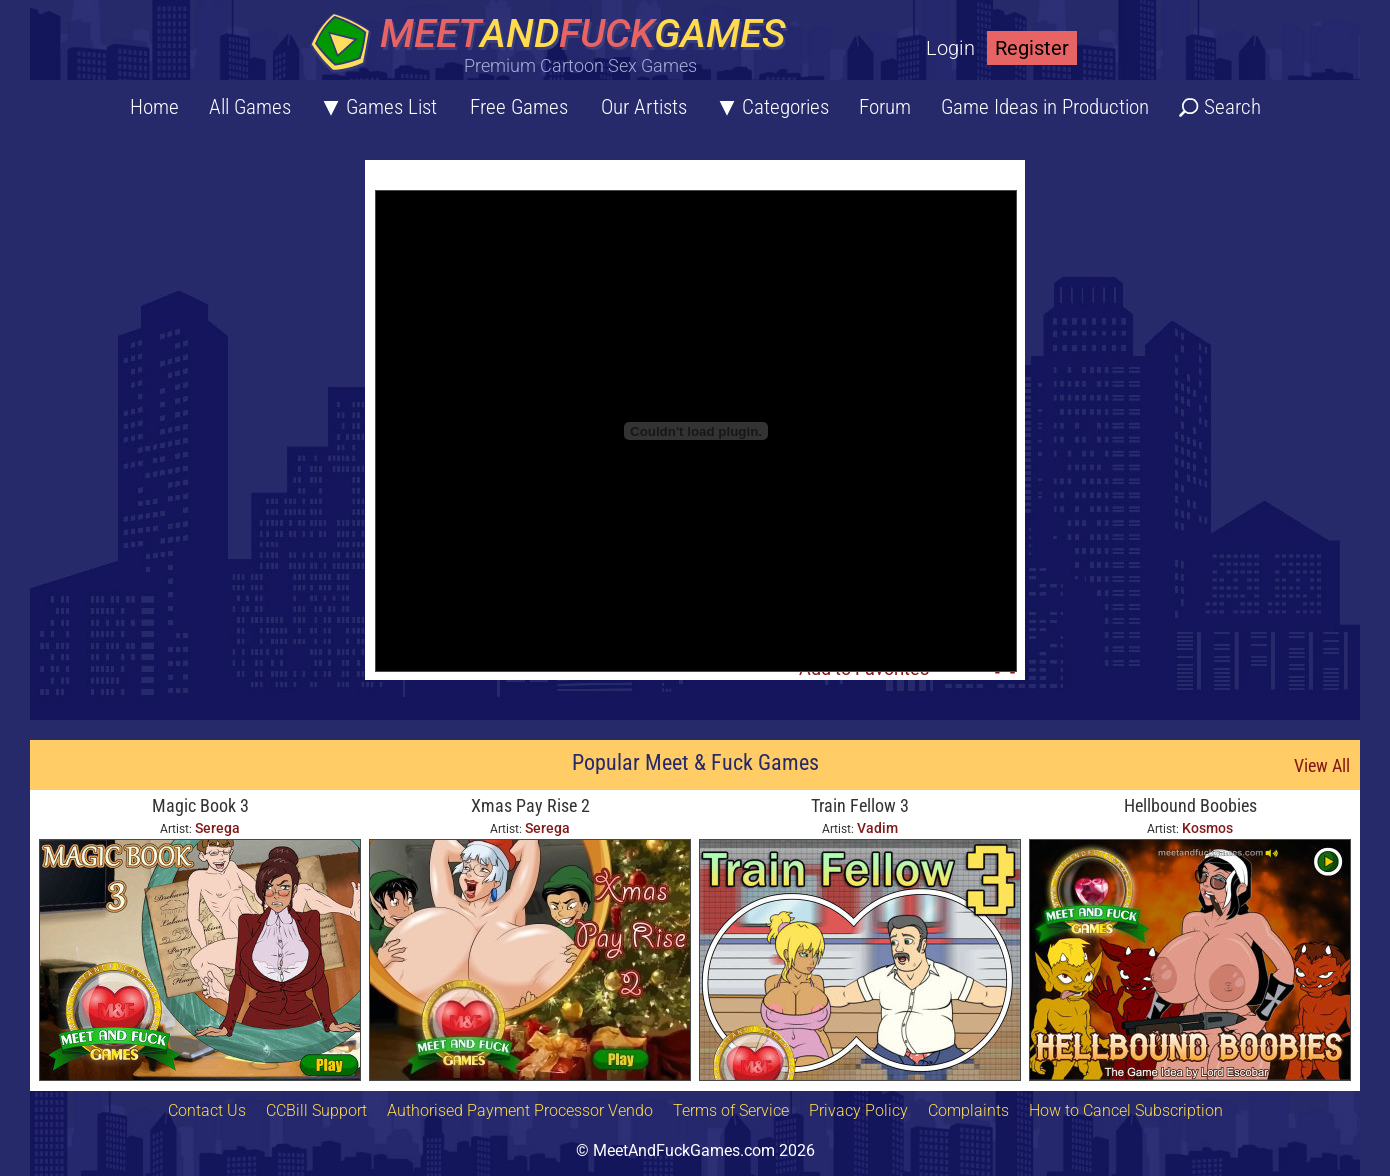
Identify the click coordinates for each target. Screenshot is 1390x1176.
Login (950, 48)
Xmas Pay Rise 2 (530, 805)
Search (1232, 107)
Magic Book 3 (200, 805)
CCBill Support (316, 1110)
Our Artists (644, 107)
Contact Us (207, 1110)
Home (154, 107)
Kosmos (1207, 828)
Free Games (519, 107)
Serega (217, 828)
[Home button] (555, 44)
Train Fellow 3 (860, 805)
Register (1032, 48)
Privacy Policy (858, 1110)
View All (1322, 765)
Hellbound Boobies (1190, 805)
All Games (250, 107)
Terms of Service (731, 1110)
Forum (885, 107)
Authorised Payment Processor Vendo (520, 1110)
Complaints (968, 1110)
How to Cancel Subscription (1126, 1110)
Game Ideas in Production (1045, 107)
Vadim (877, 828)
